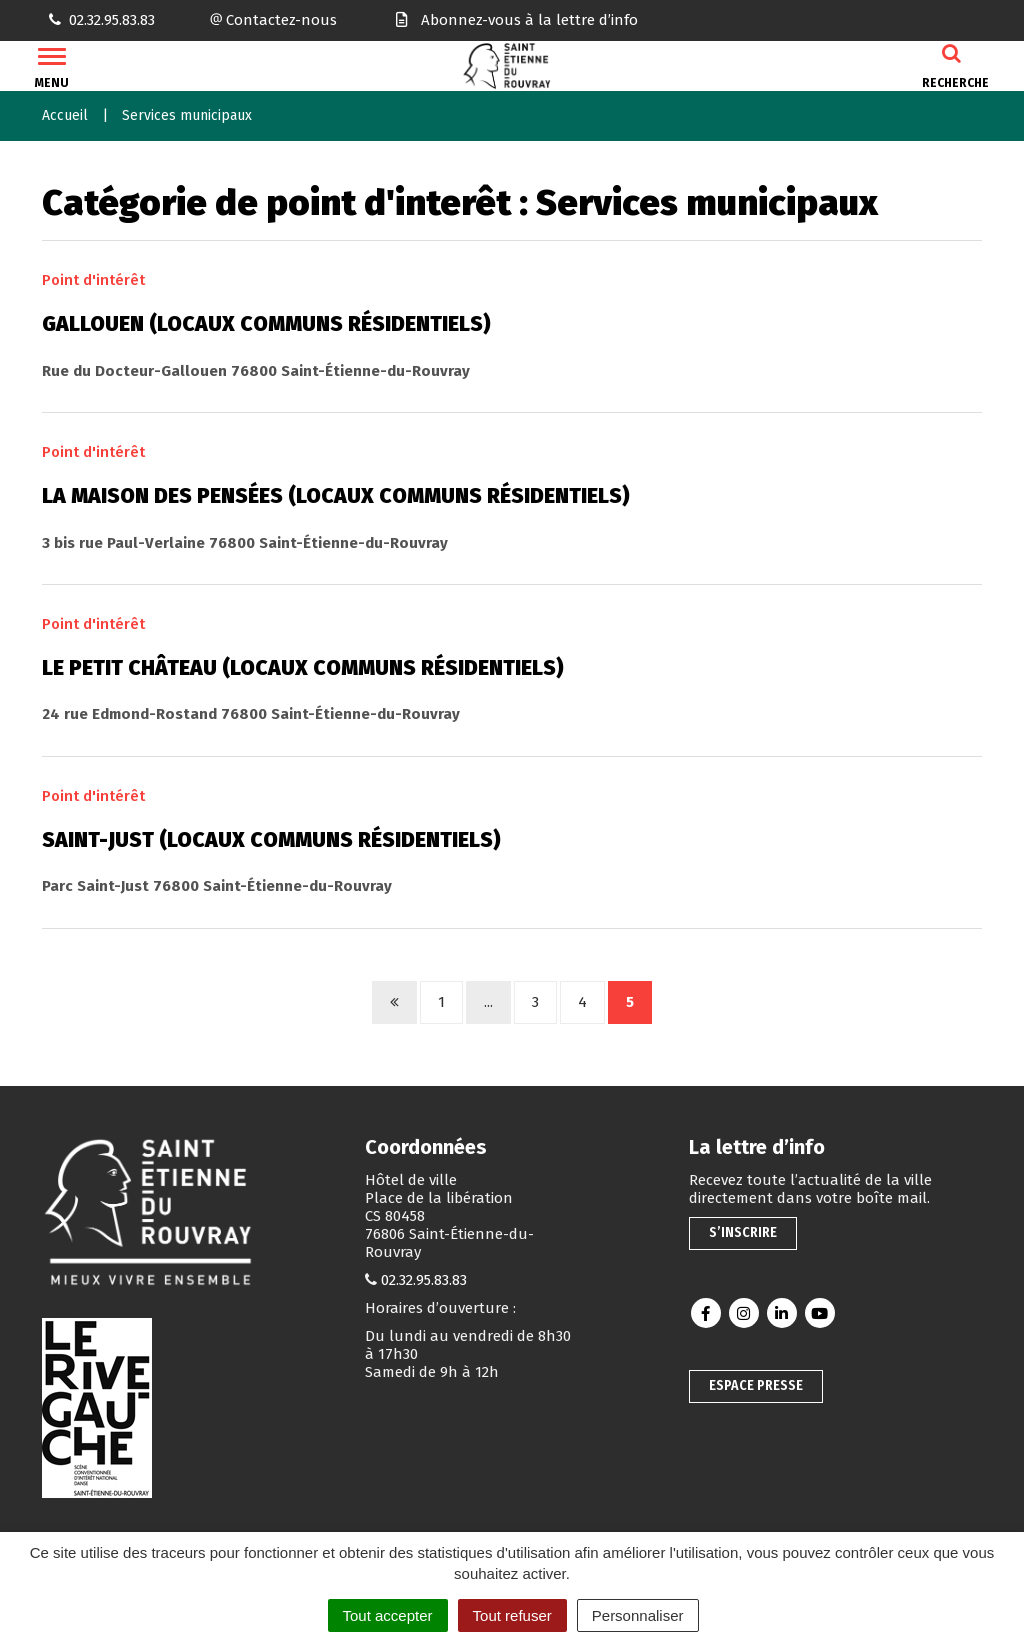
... (488, 1002)
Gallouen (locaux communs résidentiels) (266, 324)
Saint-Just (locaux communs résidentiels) (271, 840)
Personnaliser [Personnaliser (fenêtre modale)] (638, 1615)
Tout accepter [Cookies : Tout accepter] (388, 1615)
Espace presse (756, 1385)
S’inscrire (743, 1232)
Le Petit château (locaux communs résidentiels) (303, 668)
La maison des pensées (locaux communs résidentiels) (336, 496)
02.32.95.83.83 (424, 1280)
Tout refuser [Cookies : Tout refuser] (512, 1615)
